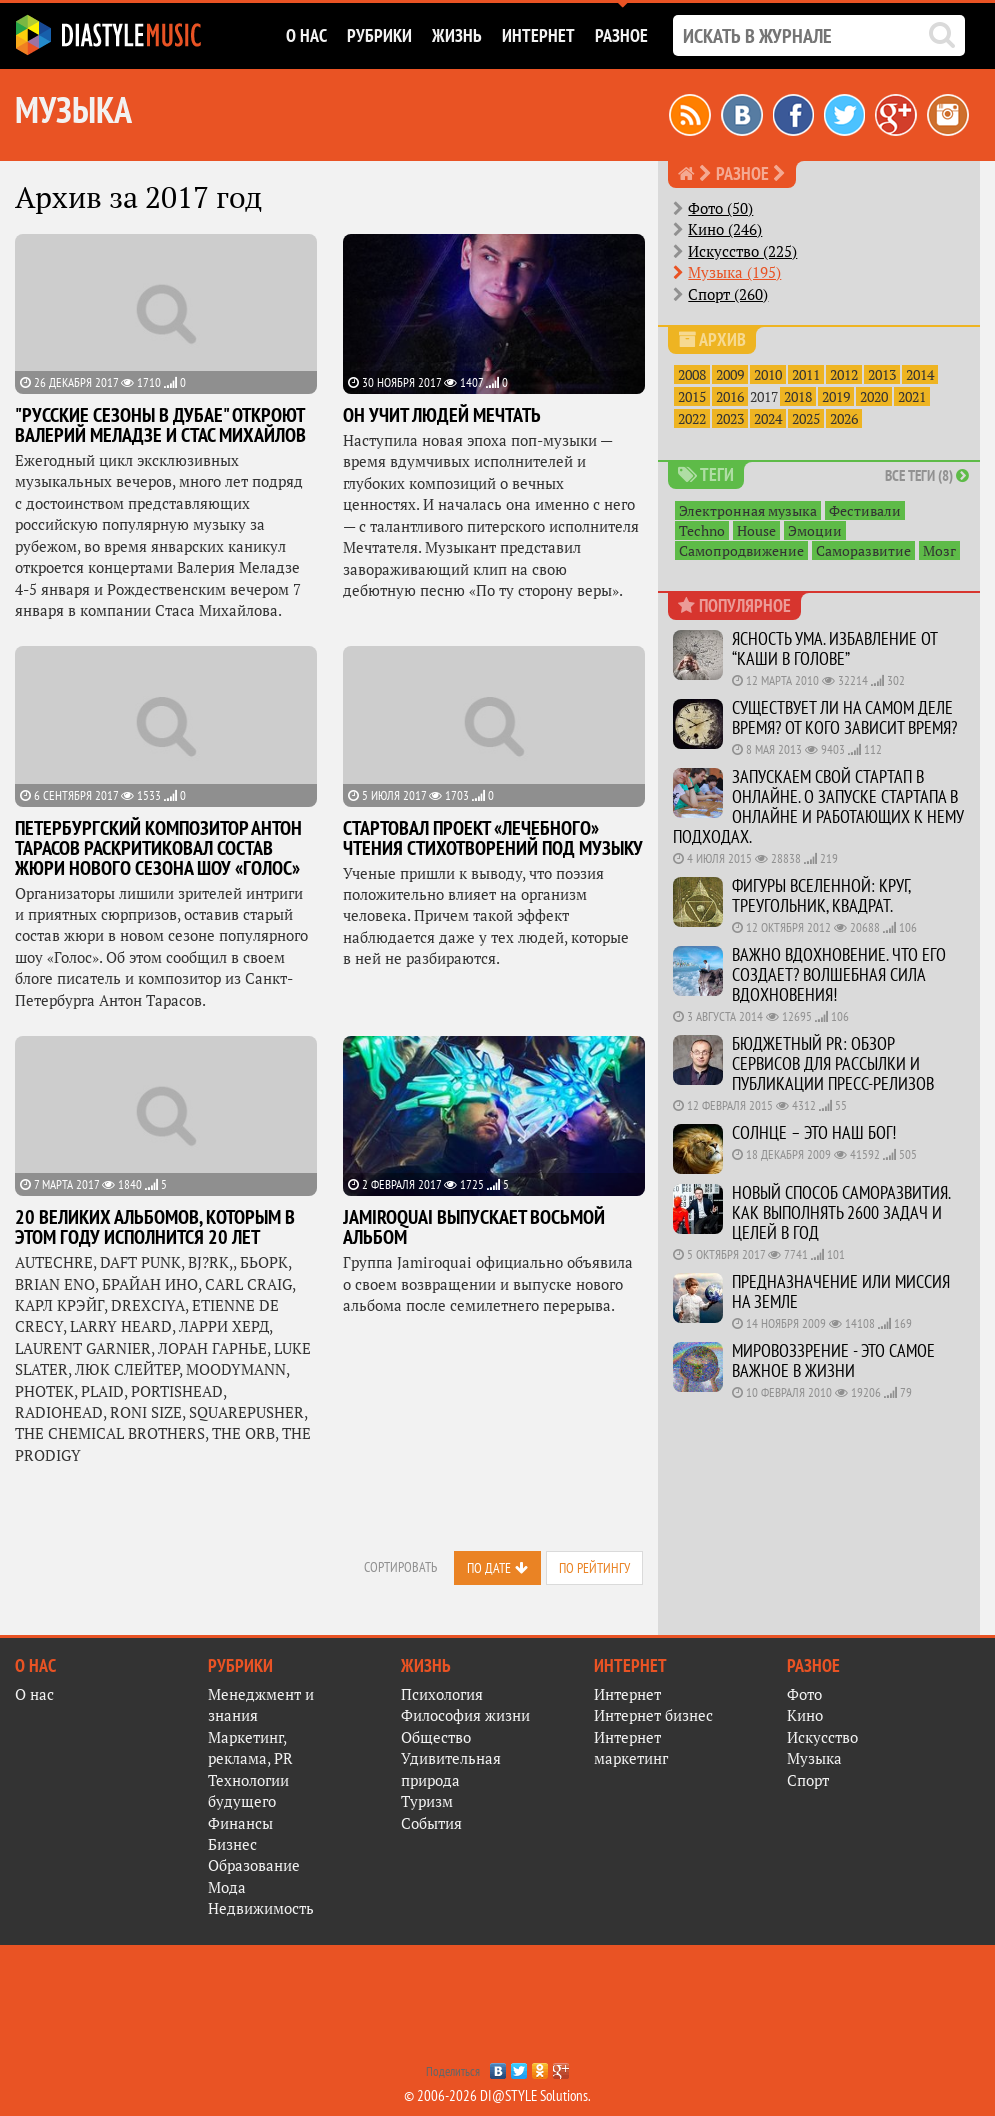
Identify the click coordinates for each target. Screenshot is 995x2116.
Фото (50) (720, 208)
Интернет (627, 1694)
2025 (806, 418)
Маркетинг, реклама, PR (250, 1747)
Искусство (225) (742, 251)
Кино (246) (725, 229)
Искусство (822, 1737)
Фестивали (865, 510)
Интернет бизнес (653, 1715)
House (756, 530)
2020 (874, 396)
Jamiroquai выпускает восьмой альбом (474, 1227)
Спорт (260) (728, 294)
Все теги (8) (927, 475)
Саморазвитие (863, 550)
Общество (436, 1737)
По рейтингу (594, 1568)
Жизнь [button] (457, 35)
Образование (254, 1865)
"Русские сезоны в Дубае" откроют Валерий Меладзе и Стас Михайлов (160, 425)
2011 (806, 374)
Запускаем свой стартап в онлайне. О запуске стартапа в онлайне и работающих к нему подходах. (818, 806)
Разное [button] (621, 35)
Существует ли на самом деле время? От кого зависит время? (844, 717)
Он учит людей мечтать (442, 415)
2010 (768, 374)
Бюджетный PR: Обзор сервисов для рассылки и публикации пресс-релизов (833, 1063)
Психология (442, 1694)
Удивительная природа (451, 1768)
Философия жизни (465, 1715)
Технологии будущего (248, 1790)
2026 (844, 418)
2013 (882, 374)
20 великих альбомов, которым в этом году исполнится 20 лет (155, 1227)
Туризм (427, 1801)
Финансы (240, 1823)
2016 (730, 396)
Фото (804, 1694)
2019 (836, 396)
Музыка (814, 1758)
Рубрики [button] (379, 35)
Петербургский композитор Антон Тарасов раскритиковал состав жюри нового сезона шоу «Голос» (158, 848)
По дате (489, 1568)
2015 (692, 396)
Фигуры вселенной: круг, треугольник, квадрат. (821, 895)
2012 (844, 374)
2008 (692, 374)
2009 (730, 374)
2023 (730, 418)
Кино (805, 1715)
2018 (798, 396)
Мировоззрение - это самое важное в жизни (833, 1360)
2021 (912, 396)
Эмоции (815, 530)
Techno (702, 530)
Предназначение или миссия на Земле (841, 1291)
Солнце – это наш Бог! (814, 1132)
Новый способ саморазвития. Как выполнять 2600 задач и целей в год (841, 1212)
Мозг (939, 550)
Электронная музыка (748, 510)
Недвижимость (261, 1908)
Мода (227, 1887)
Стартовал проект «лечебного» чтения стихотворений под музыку (493, 838)
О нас (34, 1694)
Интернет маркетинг (631, 1747)
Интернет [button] (538, 35)
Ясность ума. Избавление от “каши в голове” (834, 648)
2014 (920, 374)
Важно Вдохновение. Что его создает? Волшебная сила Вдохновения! (839, 974)
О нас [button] (306, 35)
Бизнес (232, 1844)
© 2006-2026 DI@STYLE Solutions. (497, 2095)
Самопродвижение (741, 550)
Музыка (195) (734, 272)
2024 (768, 418)
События (431, 1823)
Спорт (808, 1780)
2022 (692, 418)
